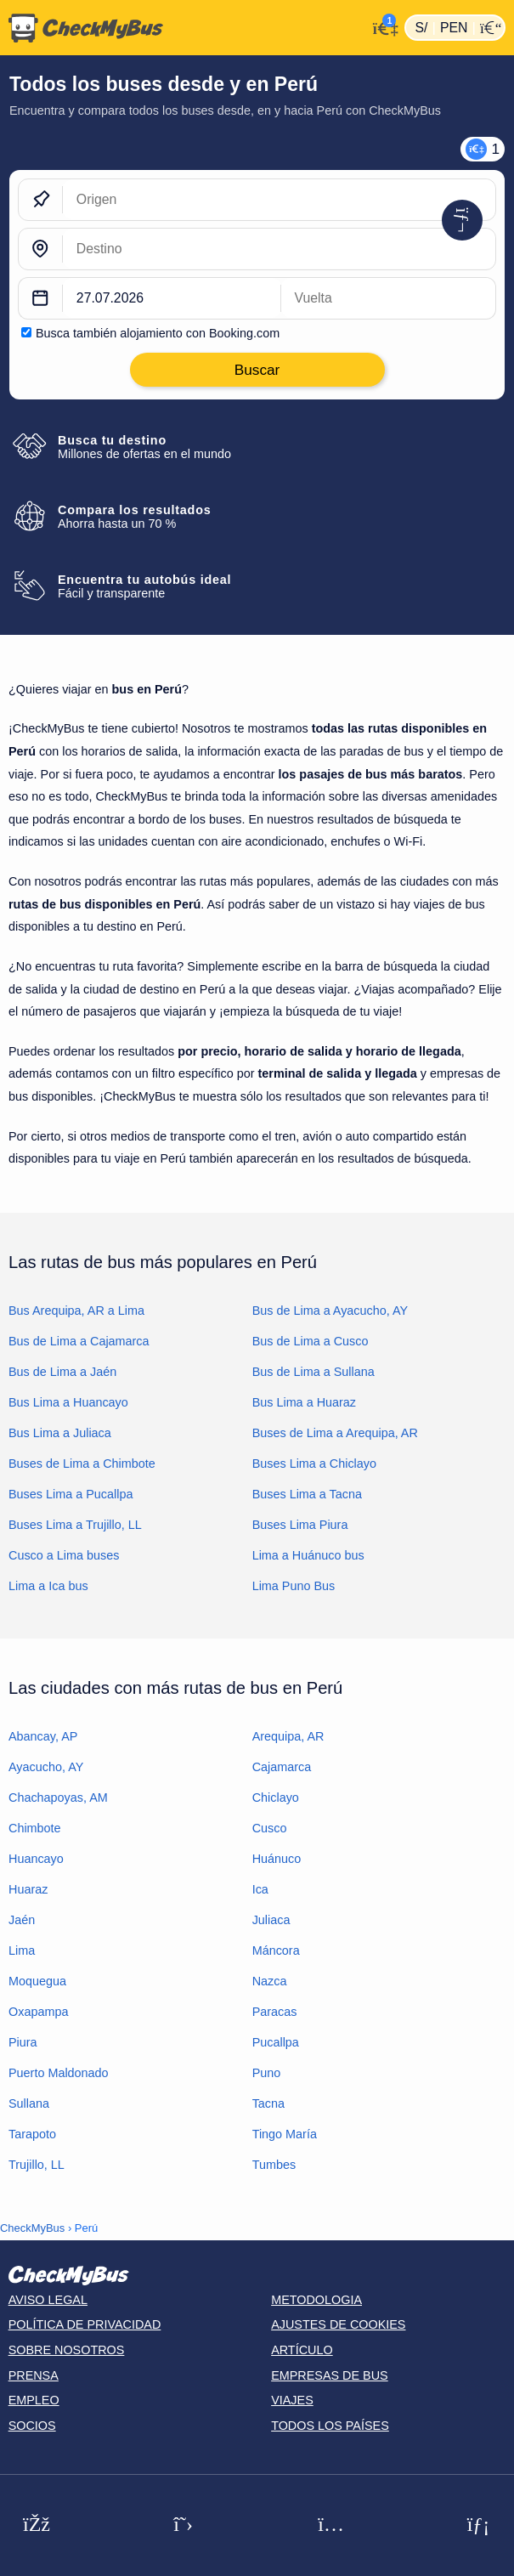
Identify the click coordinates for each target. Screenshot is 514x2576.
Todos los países (330, 2425)
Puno (266, 2073)
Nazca (269, 1981)
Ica (260, 1889)
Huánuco (277, 1858)
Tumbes (274, 2164)
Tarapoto (32, 2134)
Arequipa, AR (288, 1736)
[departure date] (172, 298)
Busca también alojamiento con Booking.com (158, 333)
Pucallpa (275, 2042)
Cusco (269, 1828)
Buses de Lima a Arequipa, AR (335, 1433)
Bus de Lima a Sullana (313, 1372)
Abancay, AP (42, 1736)
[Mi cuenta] (381, 25)
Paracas (274, 2011)
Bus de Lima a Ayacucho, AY (330, 1310)
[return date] (388, 298)
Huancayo (36, 1858)
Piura (22, 2042)
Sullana (28, 2103)
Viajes (292, 2400)
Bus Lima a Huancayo (68, 1402)
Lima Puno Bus (294, 1586)
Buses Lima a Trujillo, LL (75, 1524)
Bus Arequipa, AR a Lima (76, 1310)
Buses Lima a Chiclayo (314, 1463)
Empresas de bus (329, 2375)
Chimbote (34, 1828)
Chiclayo (275, 1797)
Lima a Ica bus (48, 1586)
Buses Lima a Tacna (307, 1494)
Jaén (21, 1920)
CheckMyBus (32, 2228)
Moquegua (37, 1981)
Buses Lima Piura (300, 1524)
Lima (21, 1950)
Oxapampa (38, 2011)
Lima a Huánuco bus (308, 1555)
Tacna (268, 2103)
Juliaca (271, 1920)
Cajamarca (282, 1767)
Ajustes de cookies (338, 2324)
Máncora (276, 1950)
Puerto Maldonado (58, 2073)
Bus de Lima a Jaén (62, 1372)
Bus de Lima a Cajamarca (79, 1341)
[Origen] (279, 199)
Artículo (302, 2350)
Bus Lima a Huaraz (304, 1402)
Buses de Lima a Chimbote (81, 1463)
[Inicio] (183, 28)
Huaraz (28, 1889)
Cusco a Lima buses (63, 1555)
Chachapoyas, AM (58, 1797)
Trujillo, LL (36, 2164)
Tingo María (284, 2134)
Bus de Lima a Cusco (310, 1341)
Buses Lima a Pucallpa (70, 1494)
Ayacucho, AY (45, 1767)
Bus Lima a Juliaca (59, 1433)
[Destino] (279, 249)
